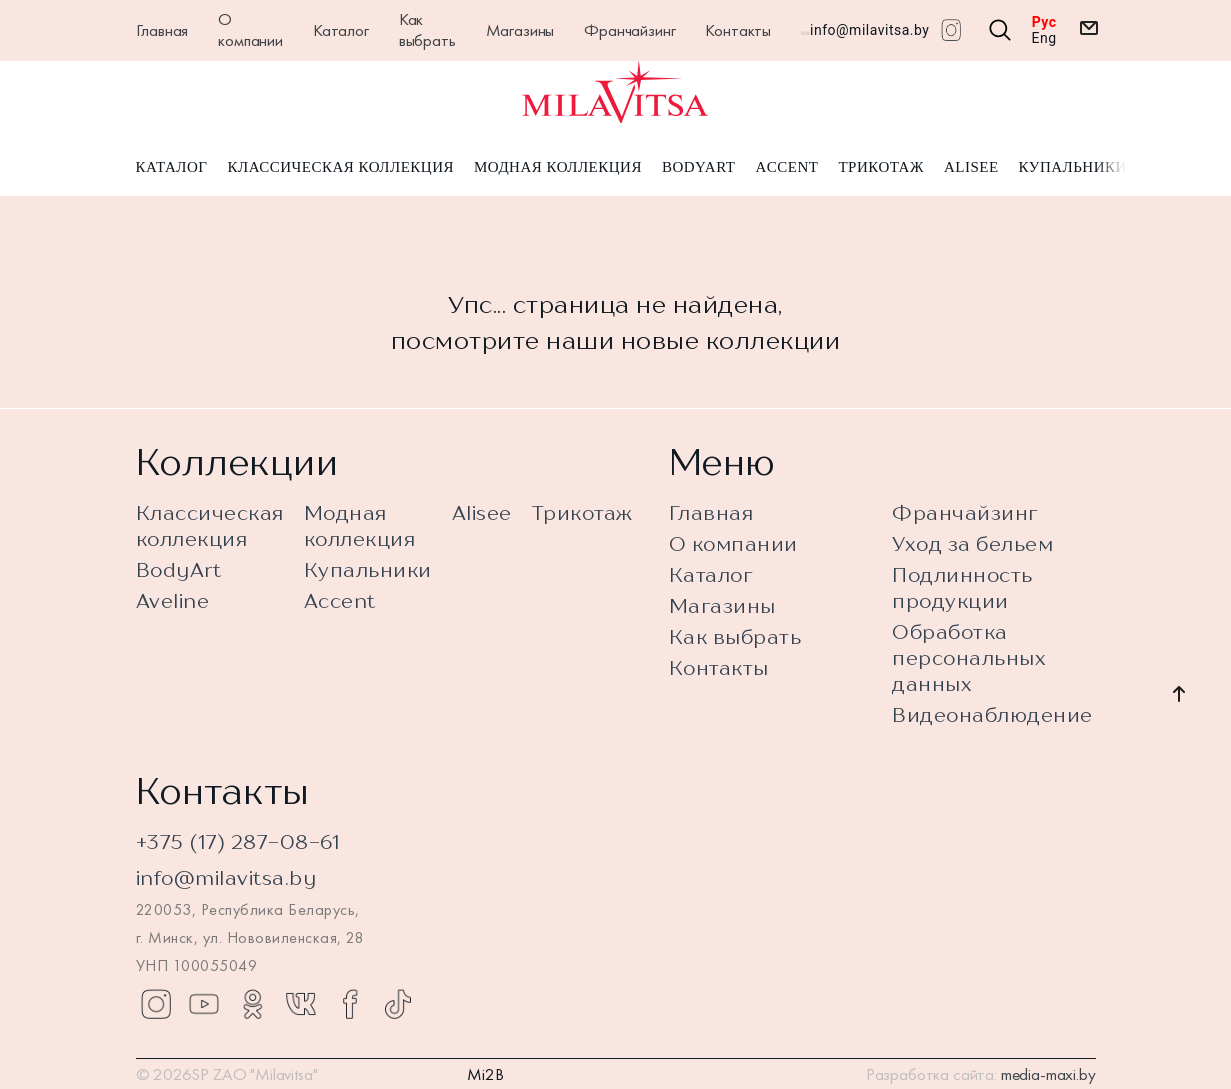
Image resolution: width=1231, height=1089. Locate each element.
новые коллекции (731, 340)
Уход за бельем (972, 543)
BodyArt (698, 168)
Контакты (738, 30)
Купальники (1073, 168)
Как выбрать (427, 29)
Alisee (971, 168)
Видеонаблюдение (992, 714)
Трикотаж (881, 168)
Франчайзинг (629, 30)
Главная (162, 30)
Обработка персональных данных (969, 657)
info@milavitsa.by (869, 30)
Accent (786, 168)
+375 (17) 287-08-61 (238, 841)
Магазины (520, 30)
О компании (250, 29)
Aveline (173, 600)
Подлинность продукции (962, 587)
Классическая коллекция (340, 168)
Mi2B (485, 1074)
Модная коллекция (558, 168)
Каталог (341, 30)
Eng (1044, 38)
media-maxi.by (1048, 1074)
